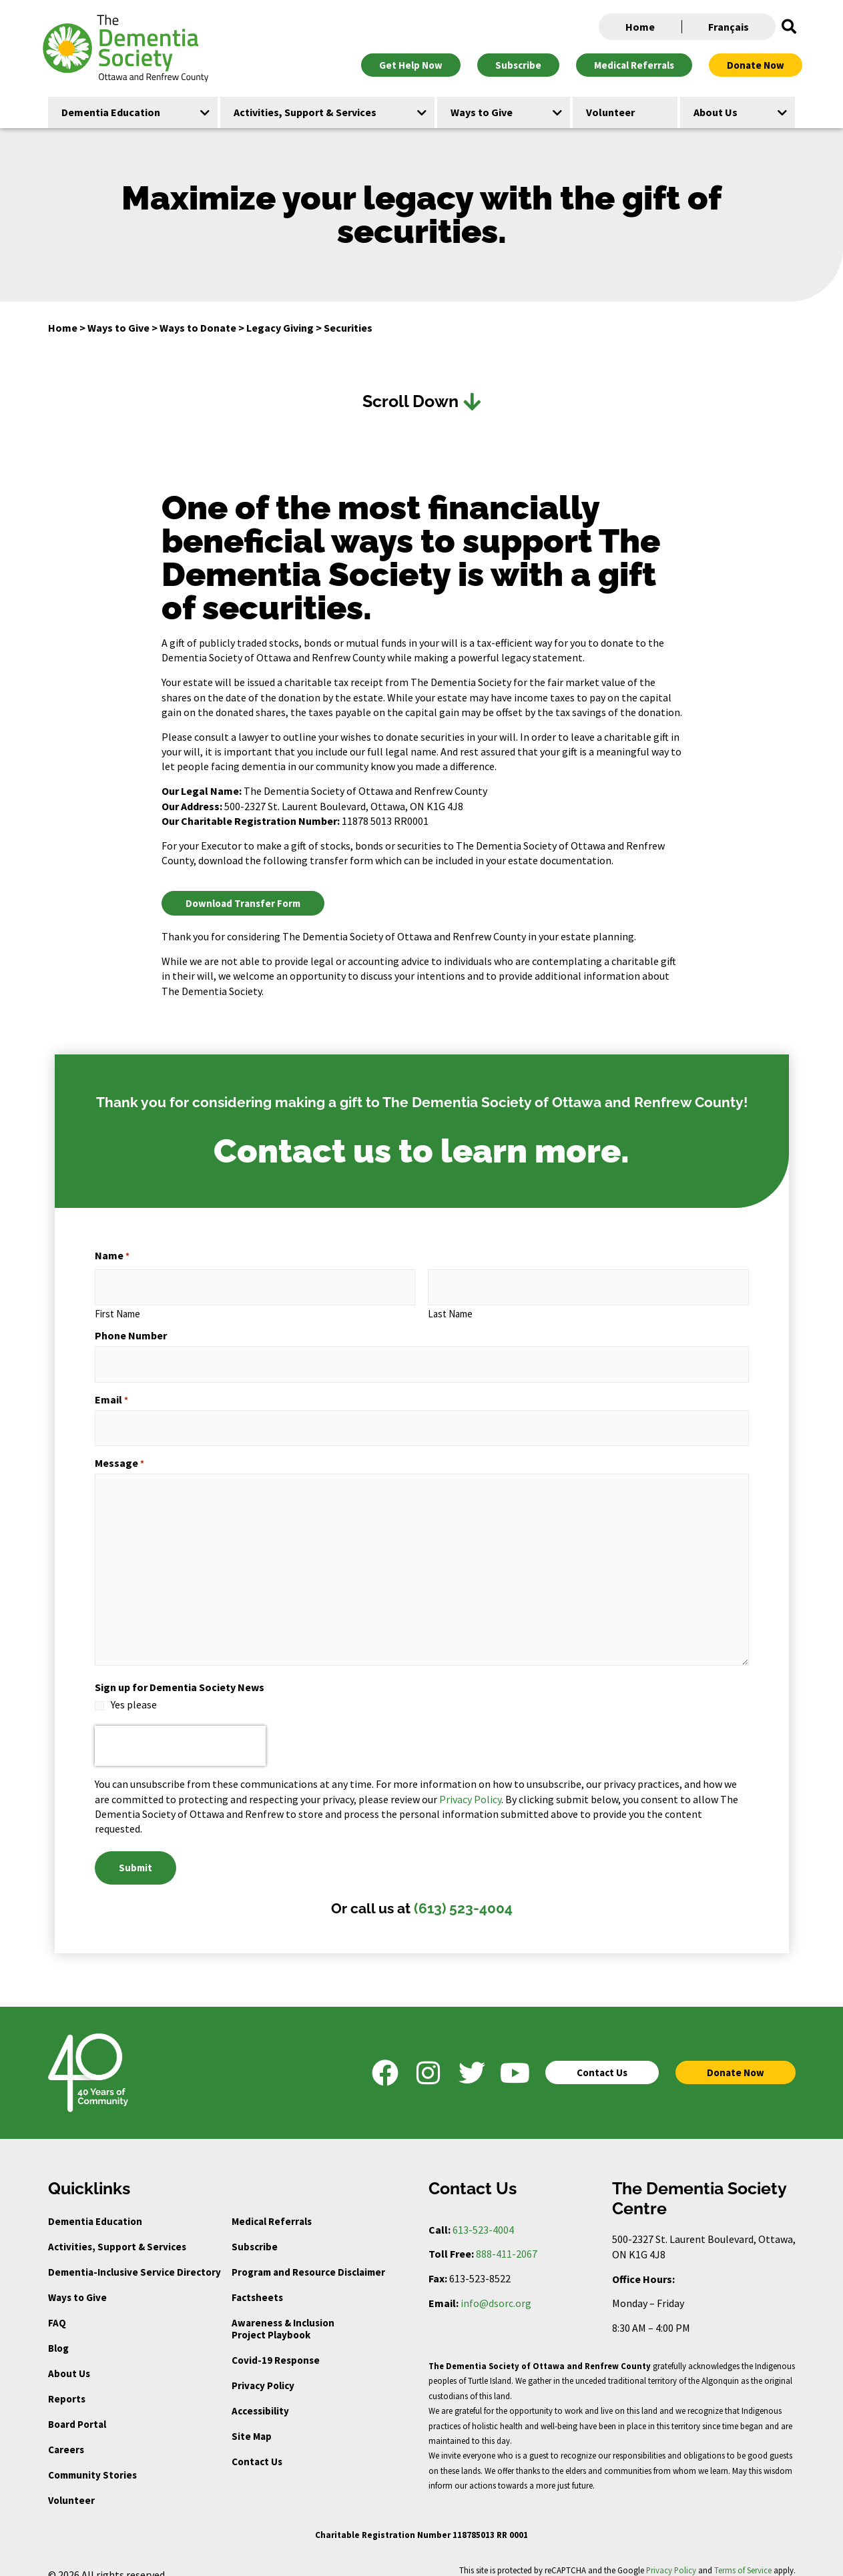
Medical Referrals (272, 2206)
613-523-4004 (483, 2214)
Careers (66, 2434)
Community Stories (92, 2459)
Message (119, 1451)
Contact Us (257, 2446)
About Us (69, 2358)
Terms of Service (743, 2555)
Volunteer (71, 2485)
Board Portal (77, 2408)
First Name (117, 1309)
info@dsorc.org (496, 2287)
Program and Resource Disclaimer (308, 2256)
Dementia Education (95, 2206)
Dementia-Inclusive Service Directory (134, 2256)
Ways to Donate (198, 327)
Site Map (252, 2420)
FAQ (57, 2307)
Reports (66, 2383)
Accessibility (260, 2395)
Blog (58, 2332)
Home (640, 26)
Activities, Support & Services (117, 2231)
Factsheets (257, 2282)
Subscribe (255, 2231)
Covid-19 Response (276, 2344)
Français (728, 26)
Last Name (450, 1309)
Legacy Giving (280, 327)
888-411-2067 (506, 2239)
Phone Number (131, 1332)
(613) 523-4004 (463, 1893)
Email (111, 1391)
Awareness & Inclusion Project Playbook (283, 2313)
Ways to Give (118, 327)
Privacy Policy (470, 1788)
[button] (789, 26)
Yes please (134, 1693)
